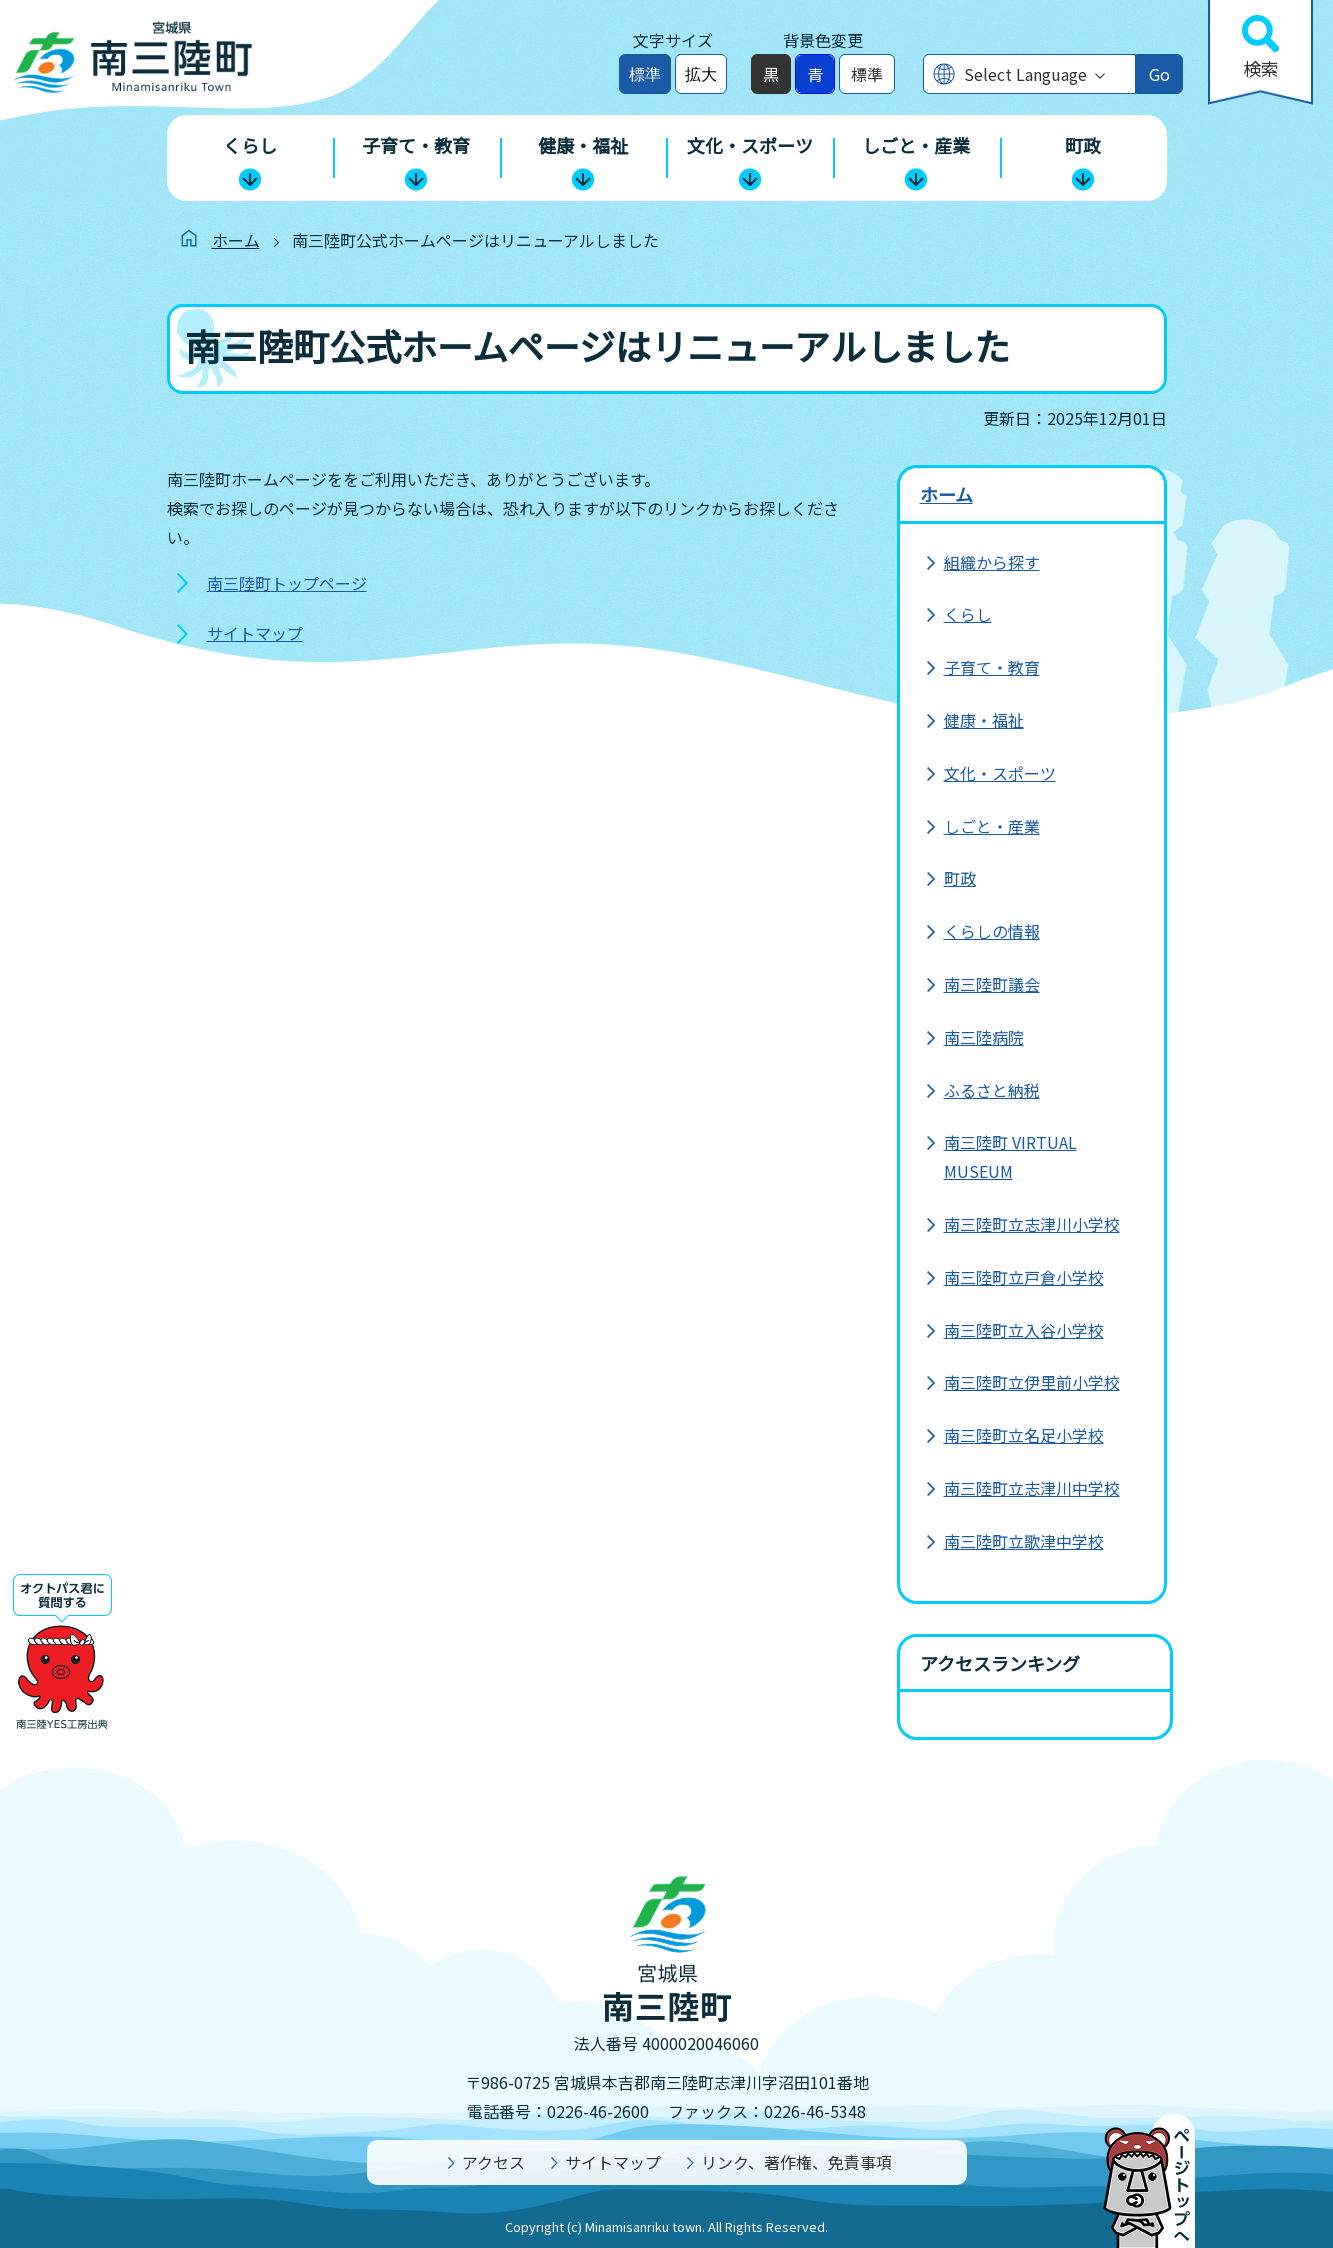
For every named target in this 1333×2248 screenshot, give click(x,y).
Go (1159, 74)
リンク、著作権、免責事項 (796, 2162)
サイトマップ (255, 633)
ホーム (236, 240)
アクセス (493, 2162)
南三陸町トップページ (287, 583)
